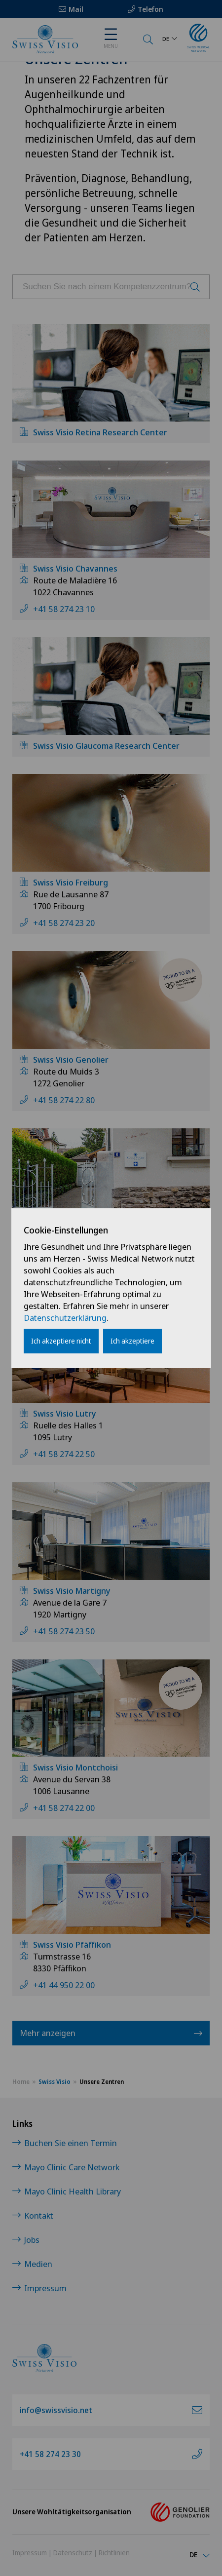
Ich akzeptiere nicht (61, 1341)
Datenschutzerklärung (65, 1317)
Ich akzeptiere (132, 1341)
